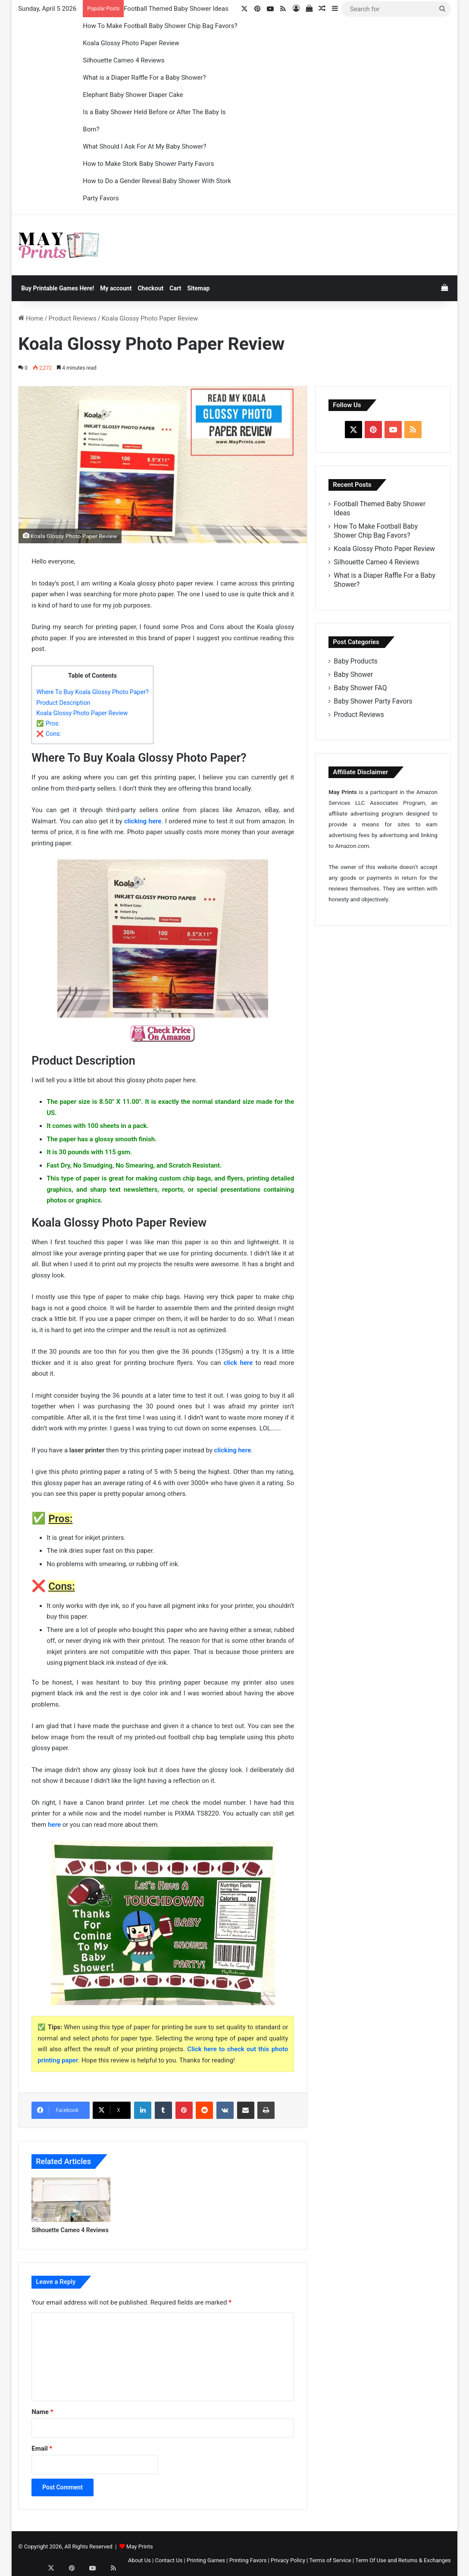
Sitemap (198, 288)
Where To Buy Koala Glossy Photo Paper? (92, 691)
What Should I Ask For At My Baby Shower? (144, 146)
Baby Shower (353, 674)
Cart (175, 288)
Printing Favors (248, 2560)
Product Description (63, 702)
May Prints (139, 2546)
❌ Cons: (48, 733)
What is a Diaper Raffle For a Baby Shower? (144, 77)
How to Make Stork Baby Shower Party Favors (148, 164)
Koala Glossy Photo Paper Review (131, 43)
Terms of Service (330, 2560)
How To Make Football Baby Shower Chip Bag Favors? (160, 26)
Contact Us (169, 2560)
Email (41, 2448)
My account (115, 288)
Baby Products (356, 661)
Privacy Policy (288, 2560)
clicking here (142, 821)
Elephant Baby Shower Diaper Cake (133, 95)
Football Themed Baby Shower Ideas (176, 8)
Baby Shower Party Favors (373, 701)
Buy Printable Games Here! (57, 288)
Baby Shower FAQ (360, 688)
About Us (139, 2560)
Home (30, 318)
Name (42, 2412)
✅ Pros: (47, 723)
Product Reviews (73, 318)
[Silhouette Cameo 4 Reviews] (70, 2199)
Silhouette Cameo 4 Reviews (123, 60)
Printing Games (206, 2560)
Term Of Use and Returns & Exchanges (403, 2560)
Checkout (150, 288)
